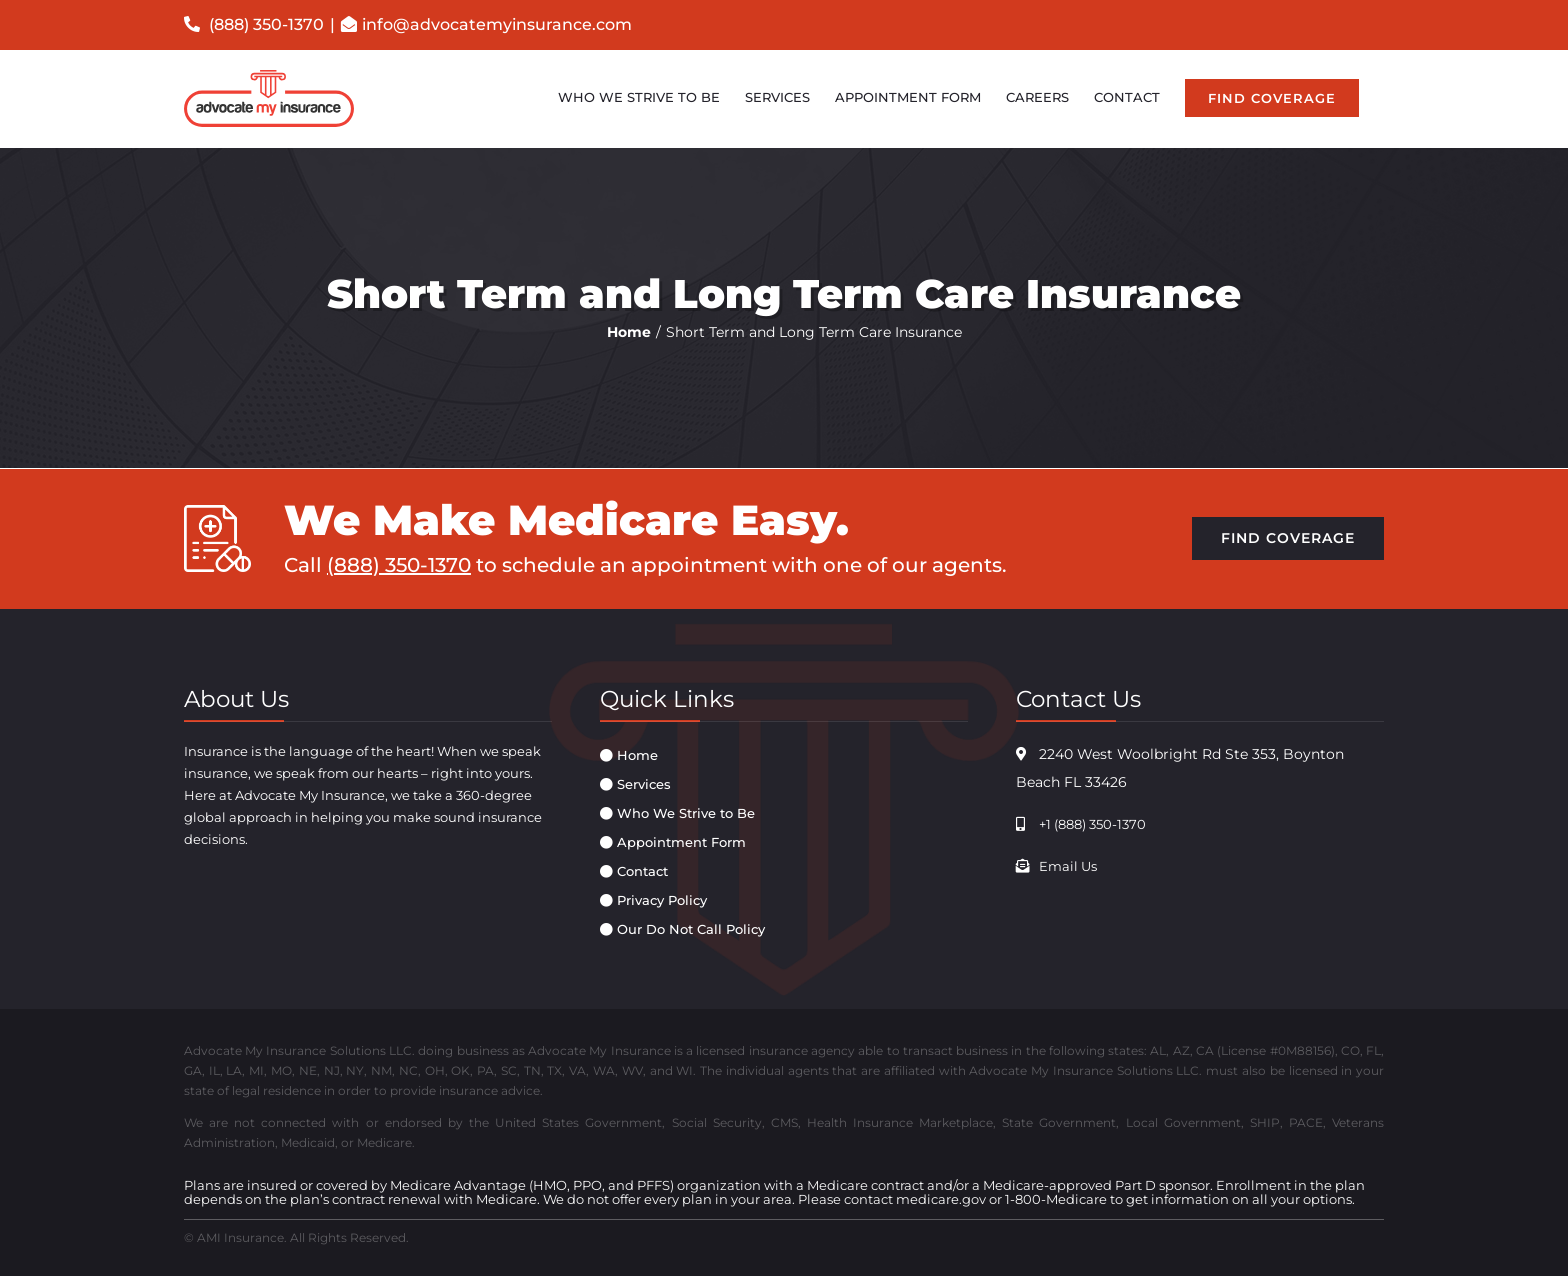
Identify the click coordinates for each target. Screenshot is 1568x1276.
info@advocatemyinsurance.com (497, 24)
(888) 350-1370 (254, 24)
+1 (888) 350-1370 (1092, 824)
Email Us (1068, 866)
